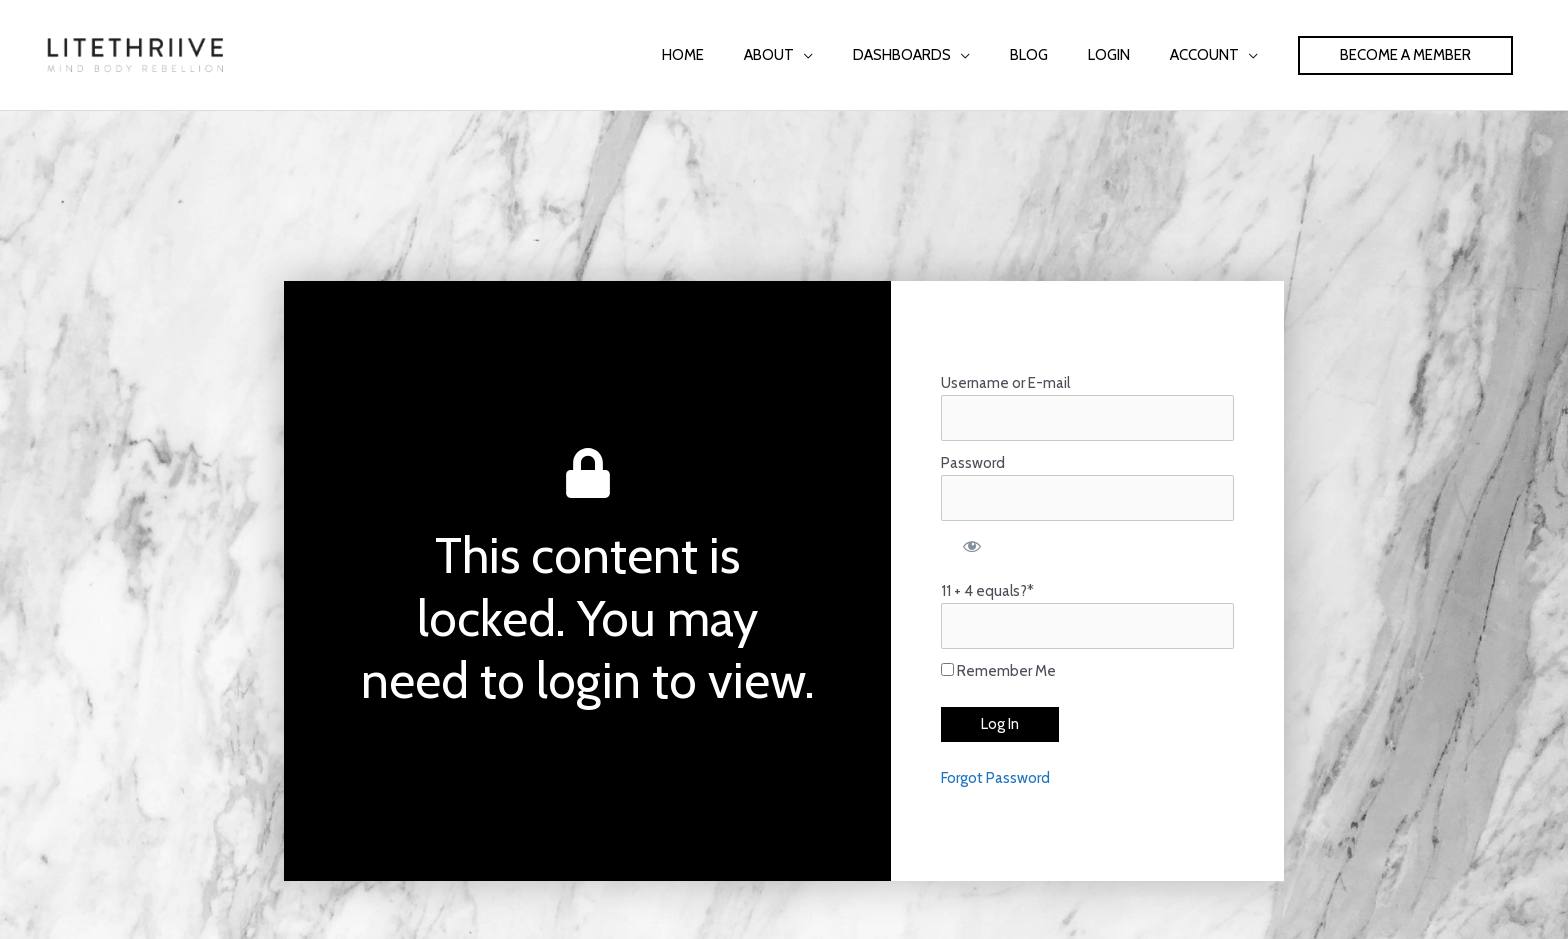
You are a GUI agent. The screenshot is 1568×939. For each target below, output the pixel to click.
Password (973, 463)
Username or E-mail (1005, 383)
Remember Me (998, 671)
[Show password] (971, 545)
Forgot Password (995, 778)
